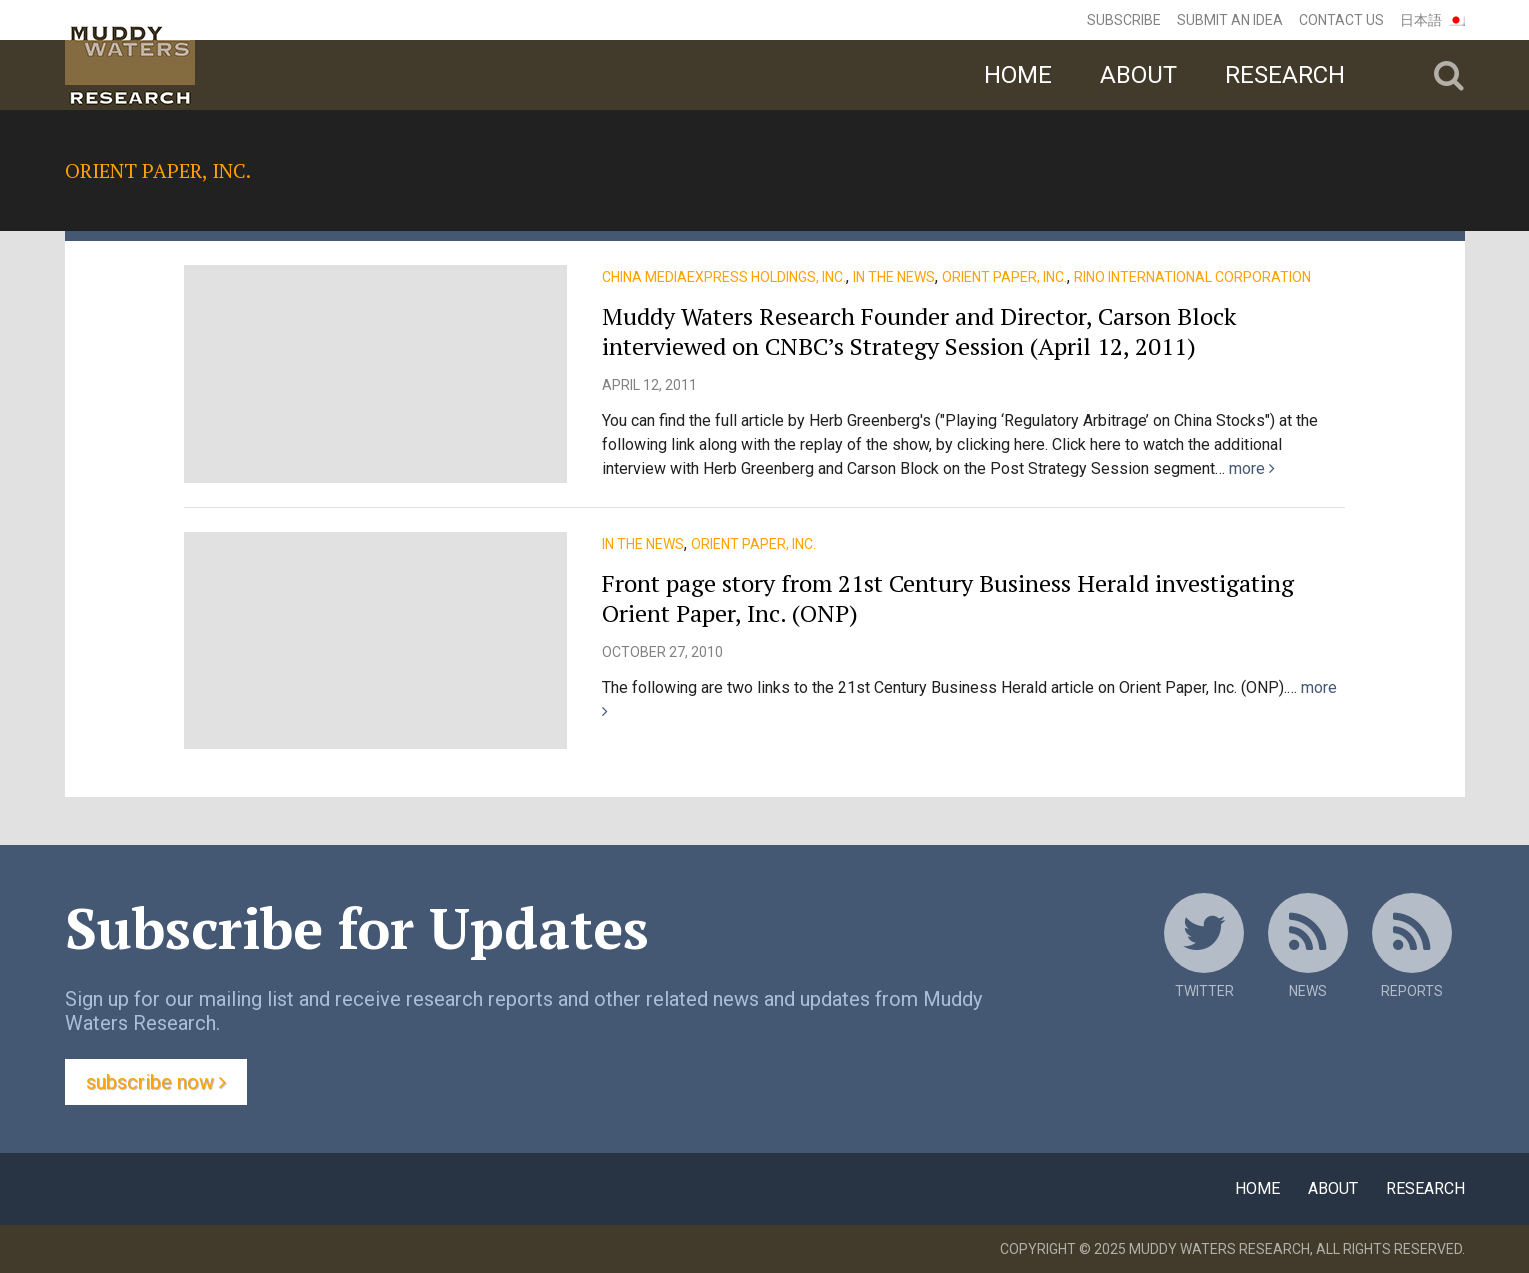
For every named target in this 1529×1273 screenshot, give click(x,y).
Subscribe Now (156, 1082)
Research (1285, 75)
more (1252, 468)
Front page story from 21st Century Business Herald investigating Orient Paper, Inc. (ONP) (948, 598)
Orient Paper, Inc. (1004, 277)
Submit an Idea (1230, 20)
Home (1018, 75)
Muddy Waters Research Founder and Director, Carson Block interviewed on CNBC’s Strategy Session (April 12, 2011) (919, 331)
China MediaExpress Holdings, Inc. (724, 277)
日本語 (1421, 20)
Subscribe (1124, 20)
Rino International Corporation (1192, 277)
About (1138, 75)
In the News (894, 277)
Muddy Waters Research (1219, 1249)
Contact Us (1341, 20)
